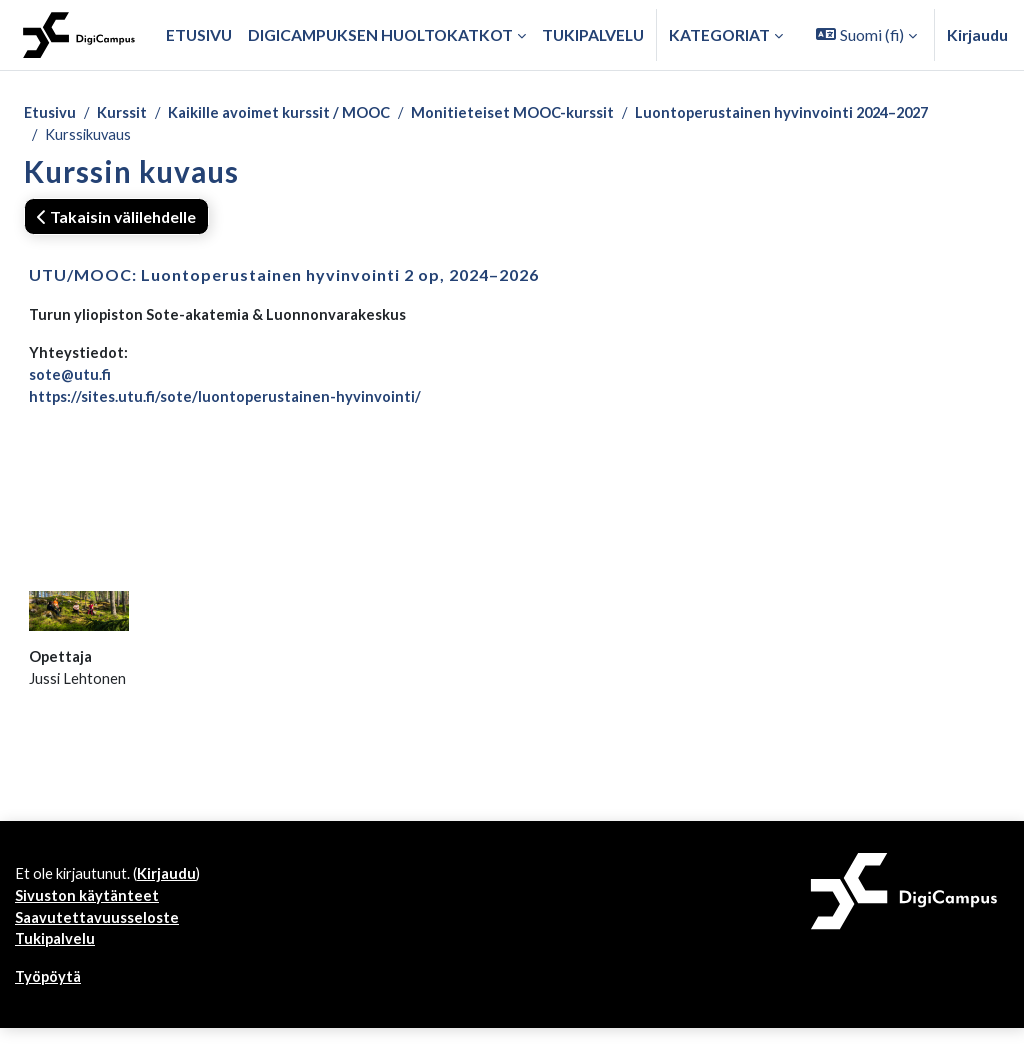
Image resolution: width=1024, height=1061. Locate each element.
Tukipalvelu (57, 969)
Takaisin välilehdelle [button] (116, 219)
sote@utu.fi (71, 382)
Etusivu (51, 113)
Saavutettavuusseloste (101, 945)
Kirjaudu (977, 34)
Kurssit (126, 113)
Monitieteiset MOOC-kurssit (537, 113)
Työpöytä (50, 1008)
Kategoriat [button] (719, 34)
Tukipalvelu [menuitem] (593, 34)
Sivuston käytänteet (90, 921)
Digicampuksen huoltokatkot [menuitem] (380, 34)
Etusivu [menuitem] (199, 34)
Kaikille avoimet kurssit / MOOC (292, 113)
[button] (866, 35)
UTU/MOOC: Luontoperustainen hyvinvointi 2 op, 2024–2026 (284, 278)
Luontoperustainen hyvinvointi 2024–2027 (818, 113)
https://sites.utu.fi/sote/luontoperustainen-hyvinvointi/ (232, 406)
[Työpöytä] (79, 35)
